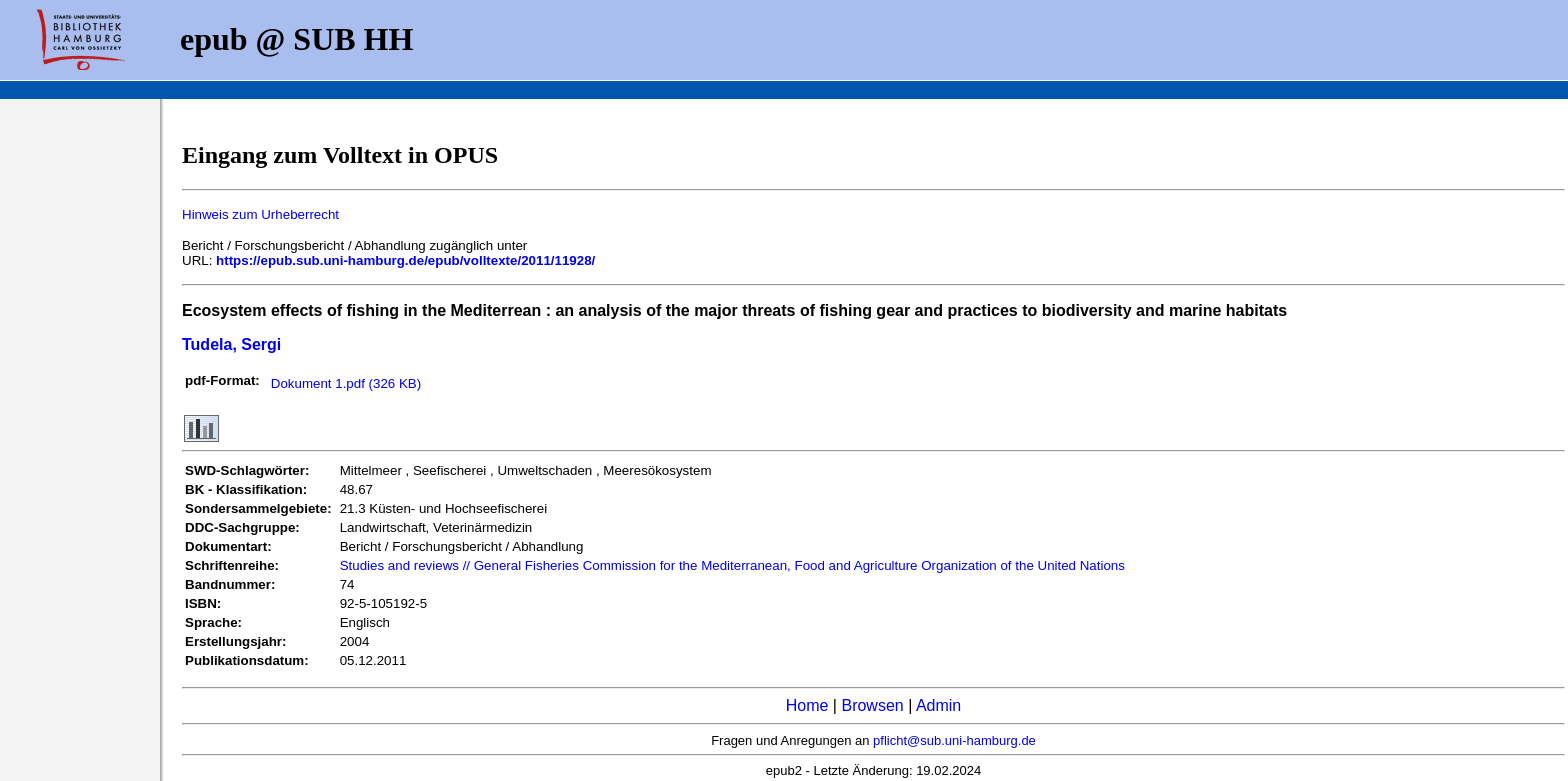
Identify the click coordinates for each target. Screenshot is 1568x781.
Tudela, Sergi (231, 344)
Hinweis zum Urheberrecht (260, 214)
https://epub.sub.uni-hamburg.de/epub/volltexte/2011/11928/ (405, 260)
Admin (938, 705)
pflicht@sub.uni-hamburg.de (954, 740)
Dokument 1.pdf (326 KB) (346, 383)
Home (807, 705)
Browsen (872, 705)
